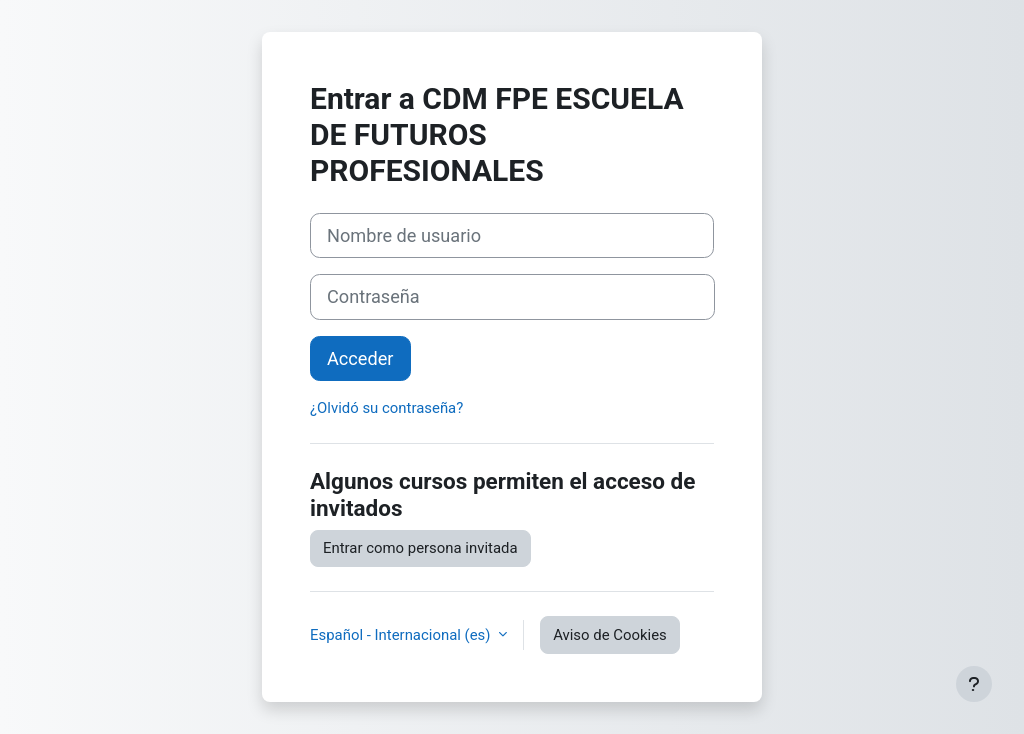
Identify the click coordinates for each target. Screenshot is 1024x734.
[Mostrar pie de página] (974, 684)
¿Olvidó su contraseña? (386, 408)
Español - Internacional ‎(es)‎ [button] (402, 635)
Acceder (360, 358)
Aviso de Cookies (610, 635)
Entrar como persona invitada (420, 548)
